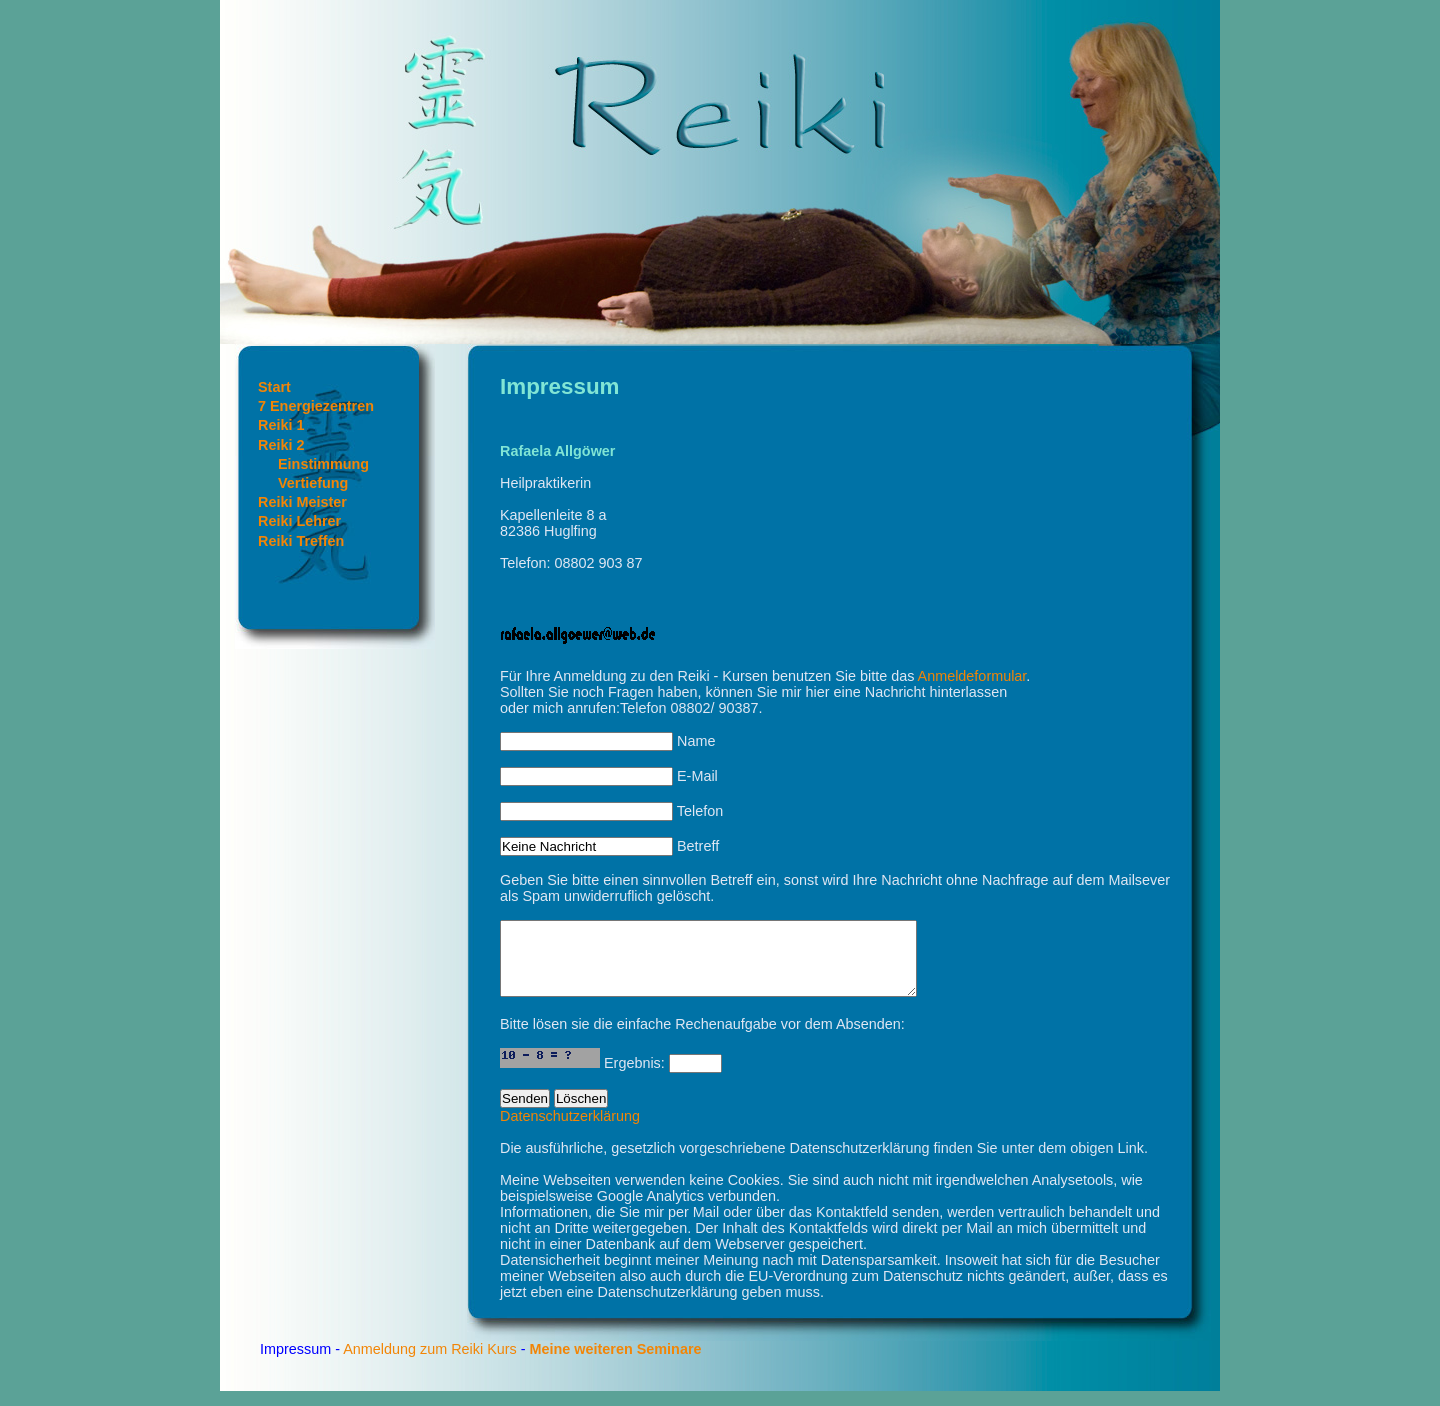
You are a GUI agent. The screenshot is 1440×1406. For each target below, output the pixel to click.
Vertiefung (313, 483)
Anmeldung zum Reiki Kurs (430, 1364)
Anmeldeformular (972, 676)
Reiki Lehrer (299, 521)
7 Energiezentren (316, 406)
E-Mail (609, 776)
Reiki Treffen (301, 541)
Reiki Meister (302, 502)
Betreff (609, 846)
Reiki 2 (281, 445)
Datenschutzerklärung (570, 1131)
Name (607, 741)
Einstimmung (323, 464)
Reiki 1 (281, 425)
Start (274, 387)
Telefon (611, 811)
